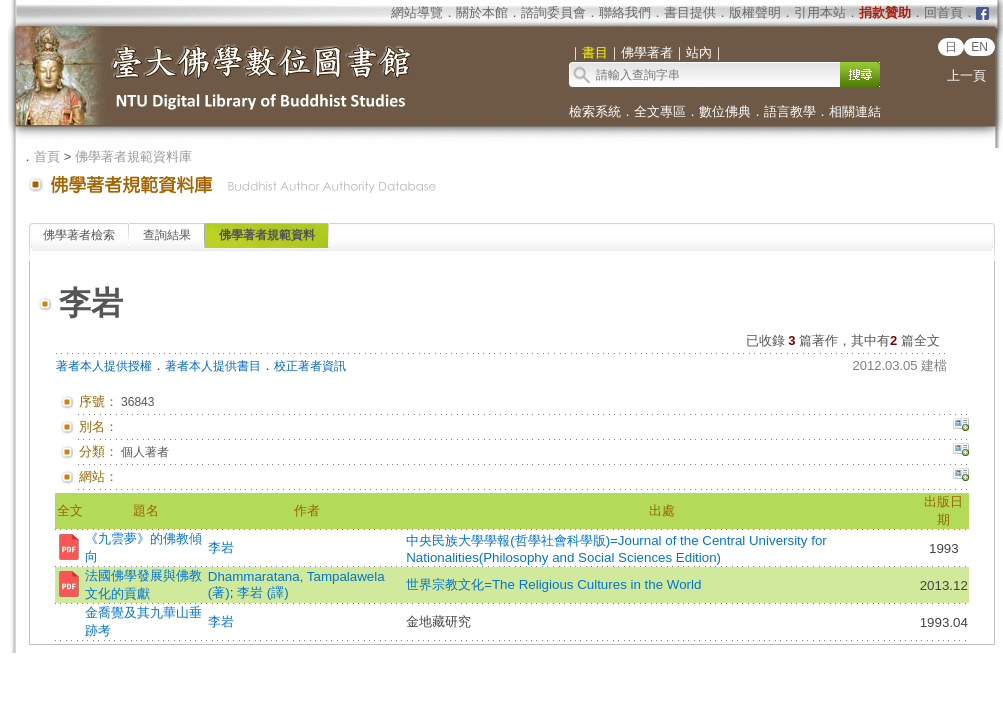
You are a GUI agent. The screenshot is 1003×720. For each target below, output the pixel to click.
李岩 (221, 547)
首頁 (47, 156)
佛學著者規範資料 (267, 235)
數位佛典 (725, 111)
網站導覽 (417, 12)
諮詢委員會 (553, 12)
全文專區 (660, 111)
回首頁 (943, 12)
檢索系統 (595, 111)
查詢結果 (167, 235)
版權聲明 (755, 12)
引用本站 (820, 12)
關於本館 (482, 12)
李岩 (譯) (263, 592)
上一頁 (966, 75)
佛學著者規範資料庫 (133, 156)
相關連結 (855, 111)
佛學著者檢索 (79, 235)
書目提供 (690, 12)
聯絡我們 (625, 12)
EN (979, 47)
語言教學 (790, 111)
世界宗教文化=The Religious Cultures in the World (553, 584)
